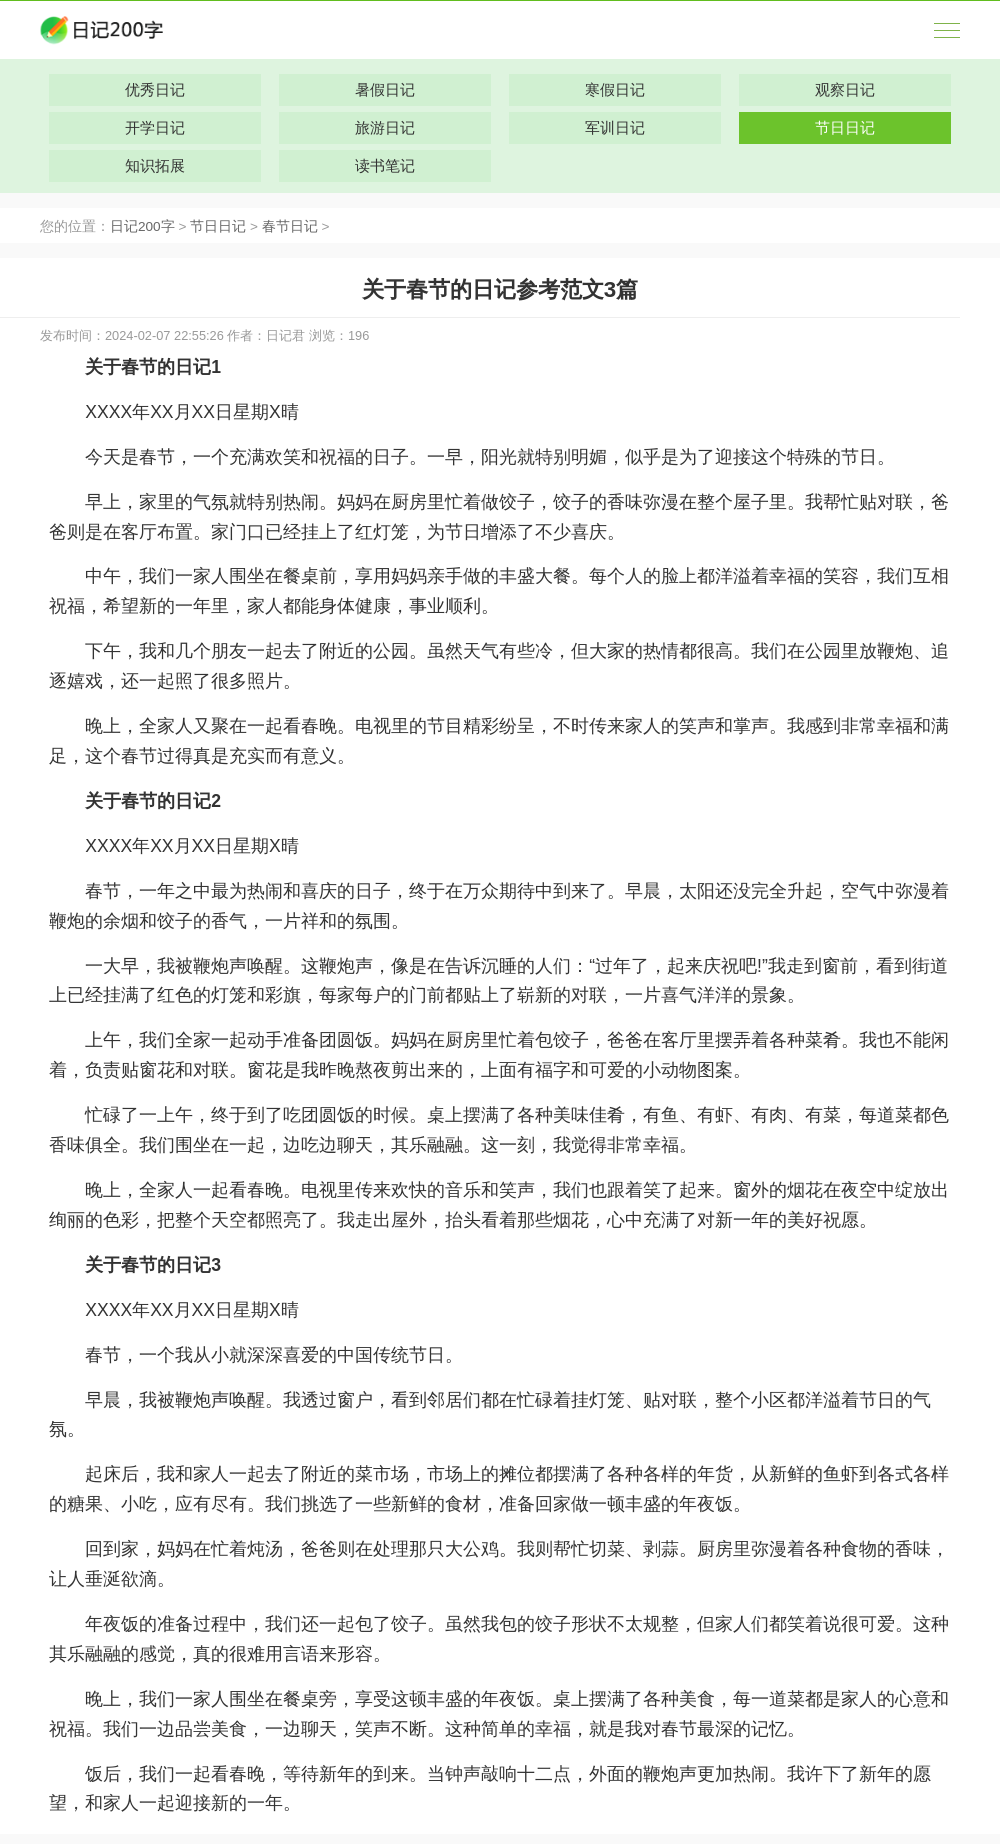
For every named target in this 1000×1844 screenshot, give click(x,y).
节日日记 (218, 226)
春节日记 (290, 226)
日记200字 (142, 226)
